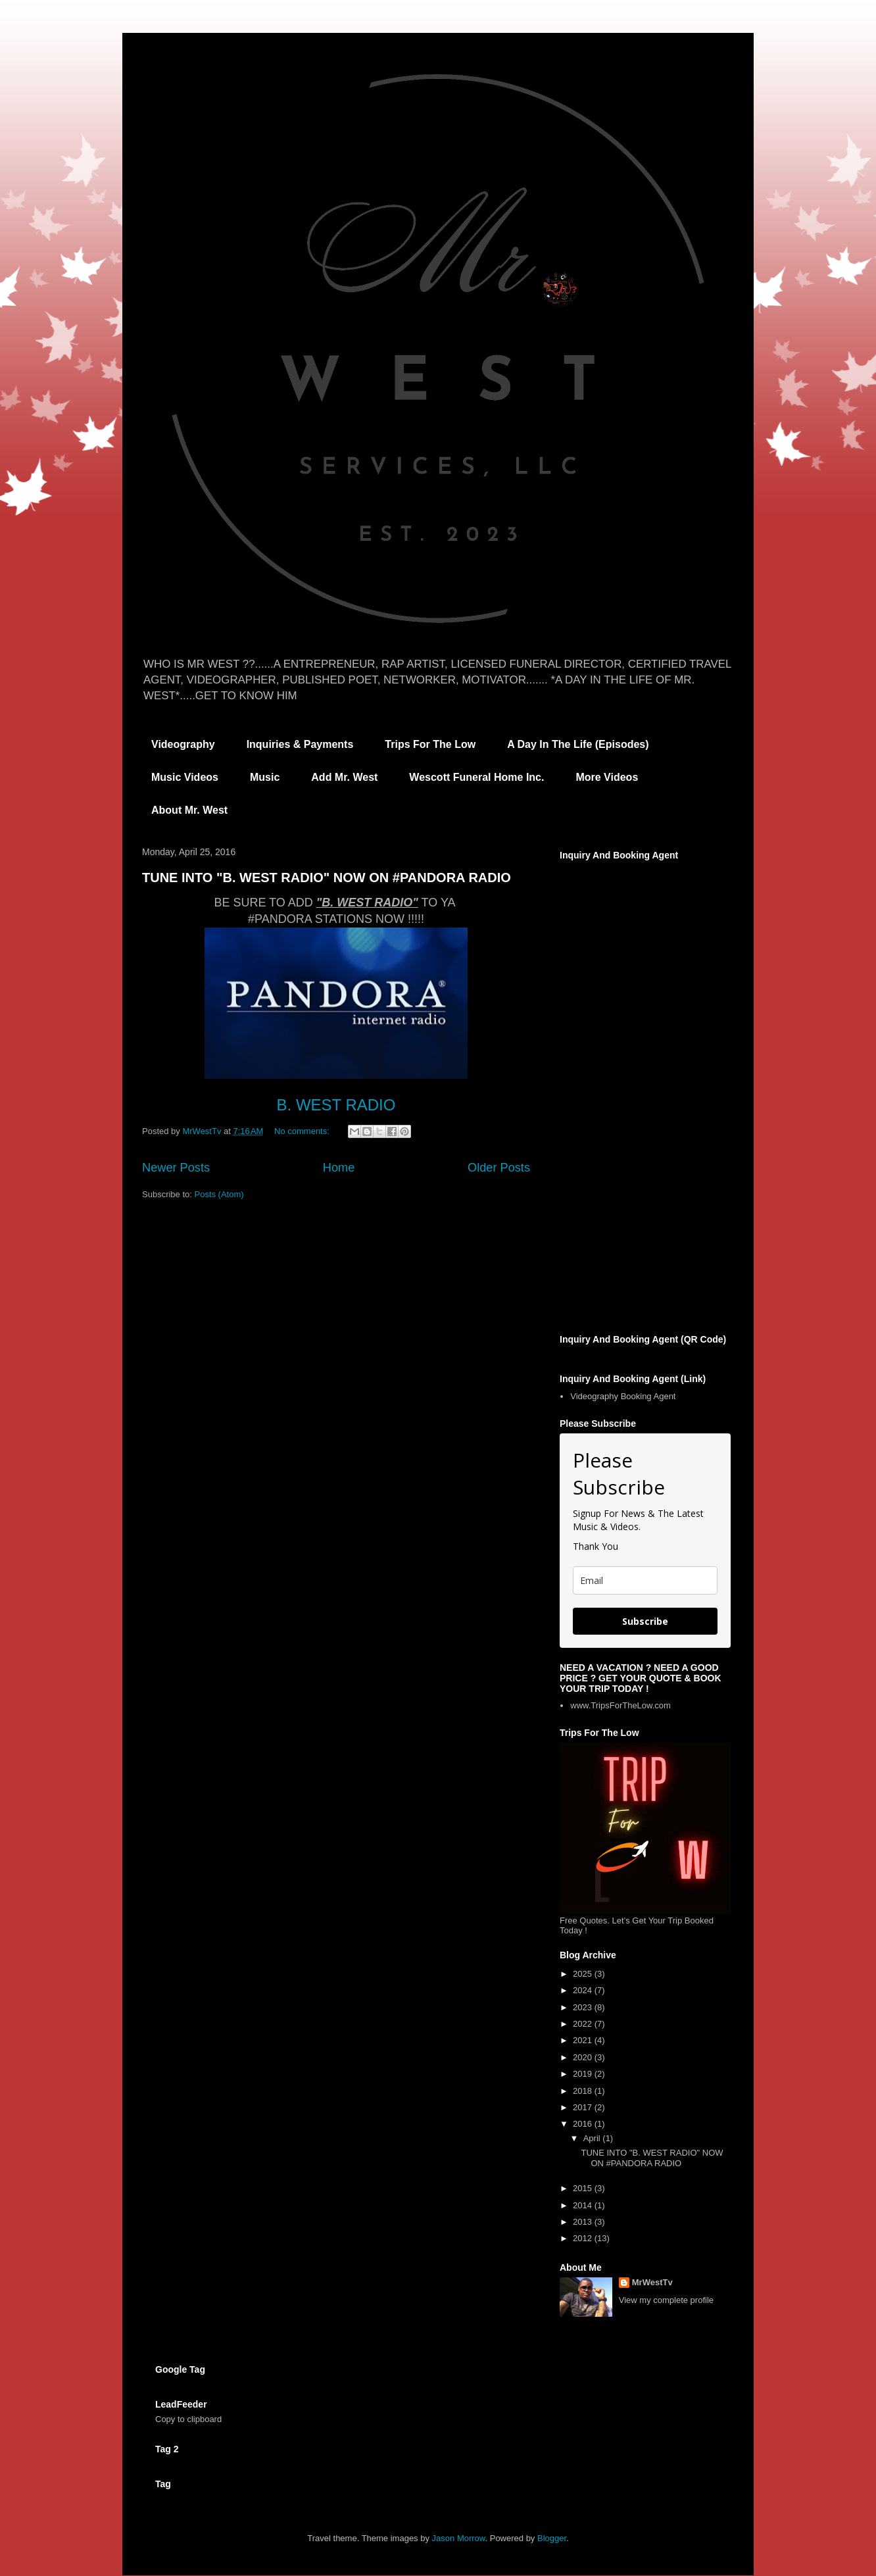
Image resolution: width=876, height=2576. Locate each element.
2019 (584, 2074)
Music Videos (184, 777)
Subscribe (645, 1621)
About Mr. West (189, 810)
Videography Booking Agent (622, 1396)
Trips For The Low (430, 744)
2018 (584, 2091)
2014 (584, 2205)
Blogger (551, 2538)
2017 (584, 2107)
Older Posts (499, 1167)
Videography (183, 744)
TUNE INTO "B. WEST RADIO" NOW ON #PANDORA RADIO (326, 877)
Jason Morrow (458, 2538)
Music (265, 777)
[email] (645, 1580)
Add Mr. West (344, 777)
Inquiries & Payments (300, 744)
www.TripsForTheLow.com (620, 1705)
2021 (584, 2040)
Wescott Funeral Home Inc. (476, 777)
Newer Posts (176, 1167)
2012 (584, 2238)
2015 (584, 2188)
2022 (584, 2024)
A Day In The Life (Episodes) (577, 744)
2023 (584, 2007)
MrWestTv (652, 2282)
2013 (584, 2222)
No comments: (302, 1131)
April (593, 2138)
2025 (584, 1974)
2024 (584, 1990)
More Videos (606, 777)
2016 (584, 2124)
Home (339, 1167)
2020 (584, 2057)
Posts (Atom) (219, 1194)
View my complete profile (666, 2300)
